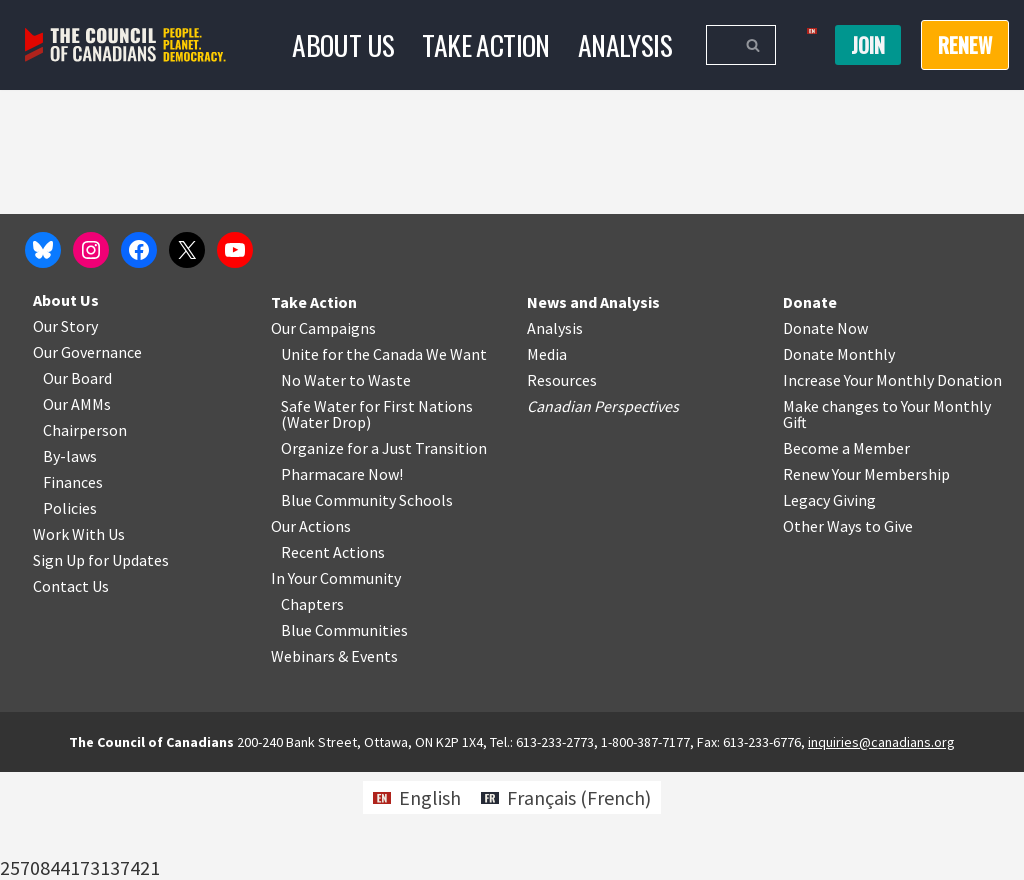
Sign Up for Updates (101, 668)
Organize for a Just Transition (384, 556)
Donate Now (825, 436)
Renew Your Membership (866, 582)
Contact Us (71, 694)
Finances (73, 590)
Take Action (485, 44)
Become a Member (846, 556)
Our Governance (87, 460)
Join (868, 45)
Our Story (65, 434)
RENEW (965, 45)
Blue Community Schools (367, 608)
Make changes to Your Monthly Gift (887, 522)
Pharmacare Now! (342, 582)
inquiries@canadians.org (881, 850)
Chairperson (85, 538)
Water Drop (326, 530)
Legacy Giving (829, 608)
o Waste (383, 488)
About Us (342, 44)
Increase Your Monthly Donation (892, 488)
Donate (810, 410)
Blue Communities (344, 738)
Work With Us (79, 642)
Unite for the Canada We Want (384, 462)
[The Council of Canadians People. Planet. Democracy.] (125, 45)
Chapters (312, 712)
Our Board (77, 486)
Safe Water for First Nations (377, 514)
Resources (562, 488)
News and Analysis (593, 410)
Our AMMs (77, 512)
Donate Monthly (839, 462)
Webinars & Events (334, 764)
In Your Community (336, 686)
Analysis (625, 44)
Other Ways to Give (848, 634)
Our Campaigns (323, 436)
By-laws (70, 564)
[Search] (718, 45)
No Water (315, 488)
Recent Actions (333, 660)
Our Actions (311, 634)
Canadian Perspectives (603, 514)
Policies (70, 616)
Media (547, 462)
